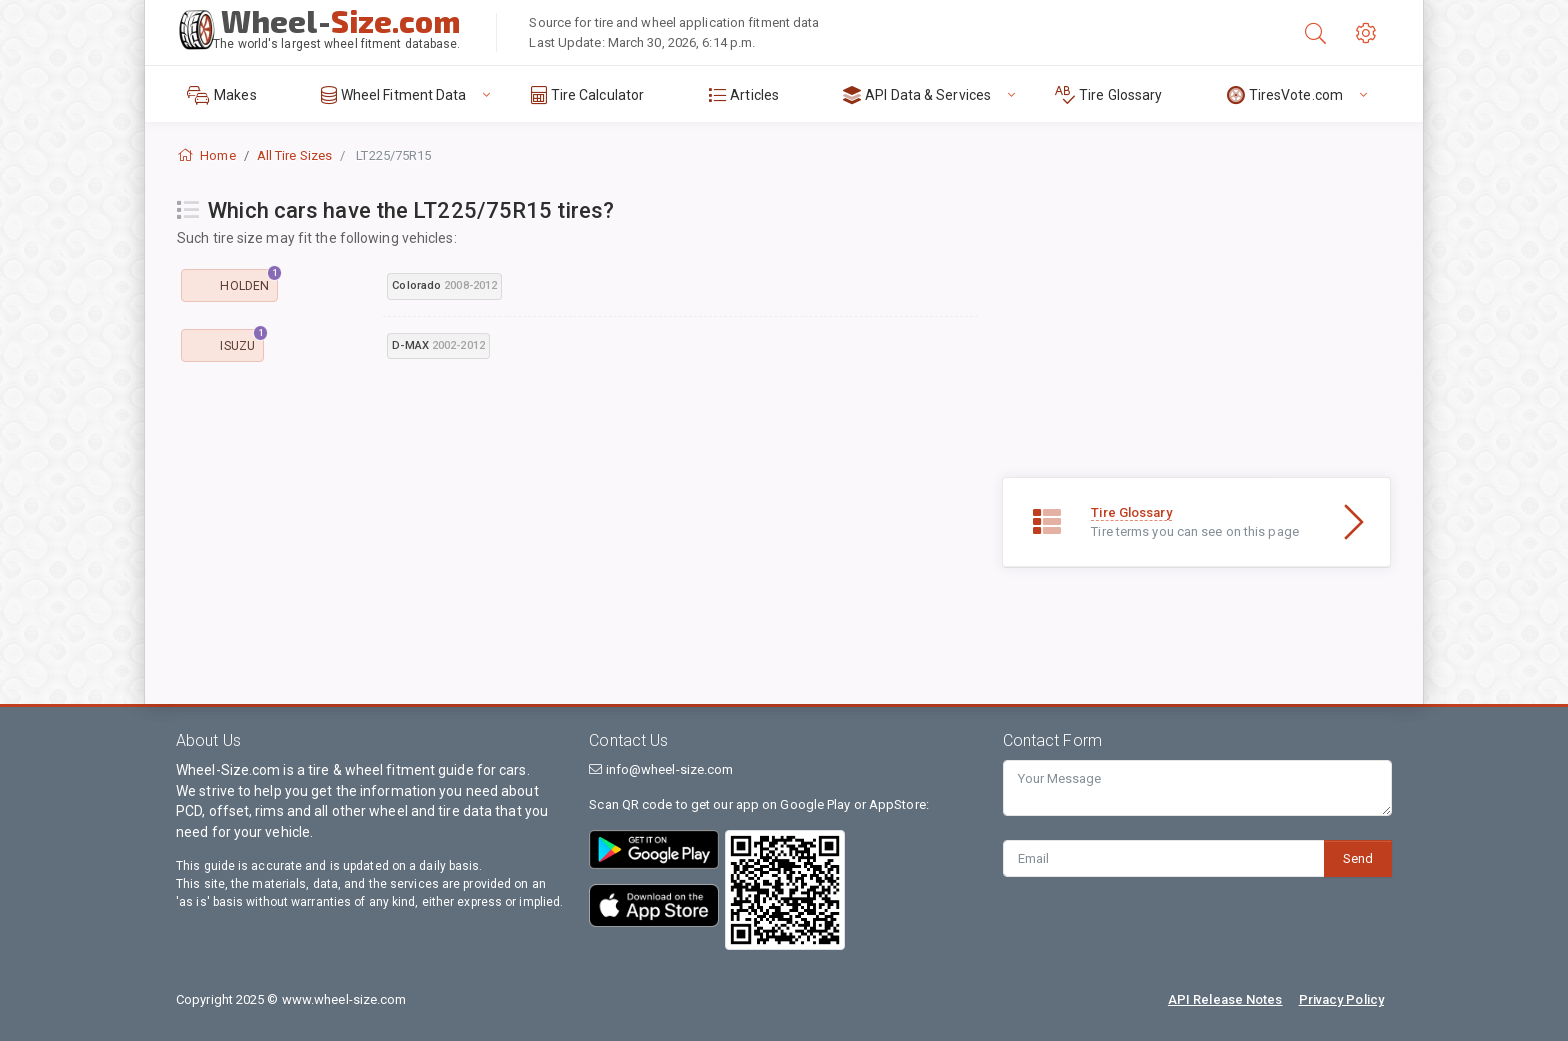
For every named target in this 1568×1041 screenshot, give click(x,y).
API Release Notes (1225, 999)
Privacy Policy (1341, 999)
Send (1358, 858)
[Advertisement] (577, 530)
